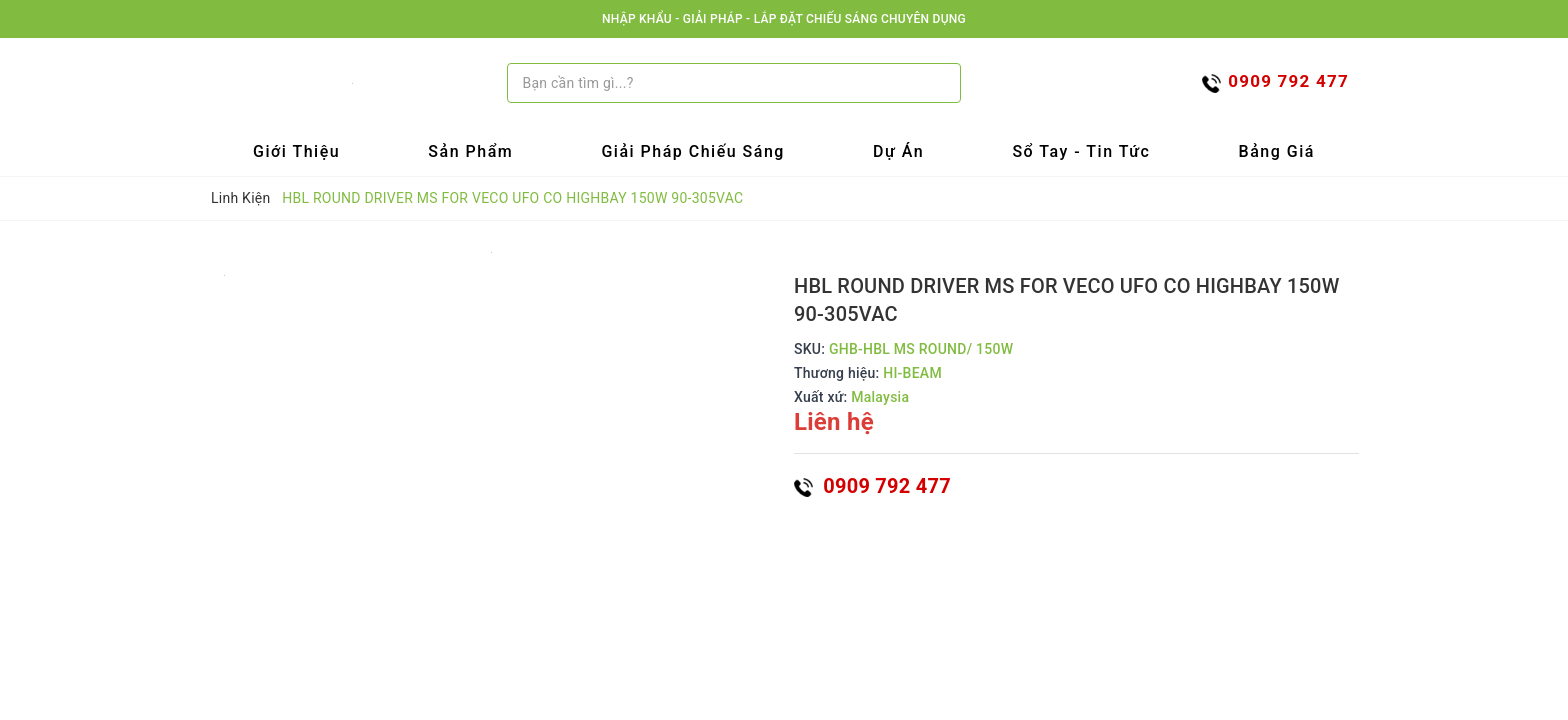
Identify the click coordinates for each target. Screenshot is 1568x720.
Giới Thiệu (296, 151)
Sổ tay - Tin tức (1081, 151)
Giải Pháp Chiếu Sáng (693, 151)
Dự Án (898, 151)
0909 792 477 (872, 486)
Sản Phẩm (470, 151)
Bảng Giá (1277, 151)
